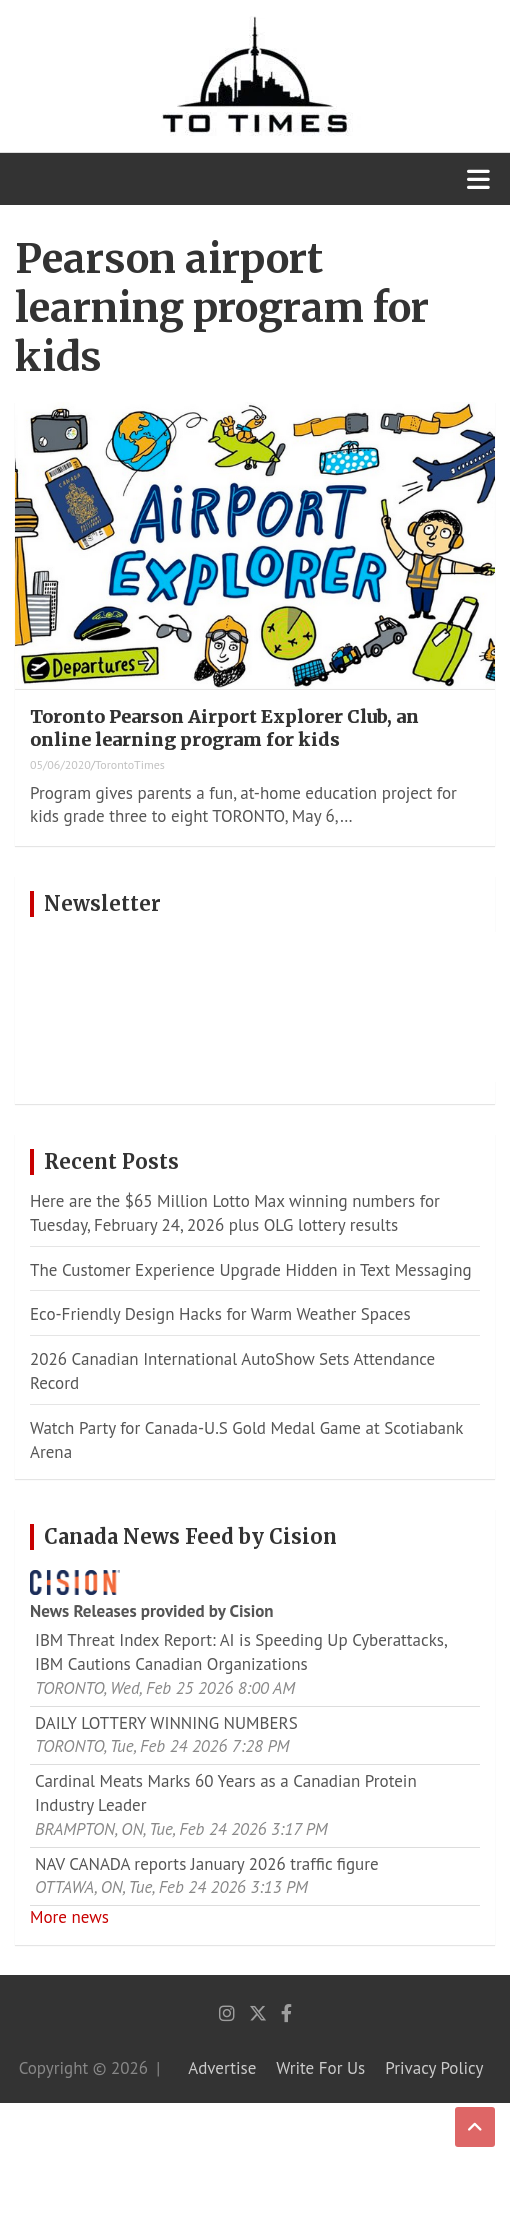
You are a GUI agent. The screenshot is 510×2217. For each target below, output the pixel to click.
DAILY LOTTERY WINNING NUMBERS (166, 1723)
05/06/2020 (60, 764)
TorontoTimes (130, 764)
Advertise (222, 2068)
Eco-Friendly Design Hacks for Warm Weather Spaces (220, 1314)
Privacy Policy (434, 2068)
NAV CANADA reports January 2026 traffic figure (207, 1864)
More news (69, 1917)
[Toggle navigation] (478, 179)
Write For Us (320, 2068)
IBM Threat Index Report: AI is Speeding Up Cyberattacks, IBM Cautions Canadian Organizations (241, 1652)
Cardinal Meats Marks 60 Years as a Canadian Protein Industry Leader (226, 1793)
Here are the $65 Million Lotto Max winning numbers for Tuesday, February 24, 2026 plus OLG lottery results (235, 1213)
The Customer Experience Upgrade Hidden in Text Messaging (251, 1270)
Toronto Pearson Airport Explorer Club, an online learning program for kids (224, 728)
